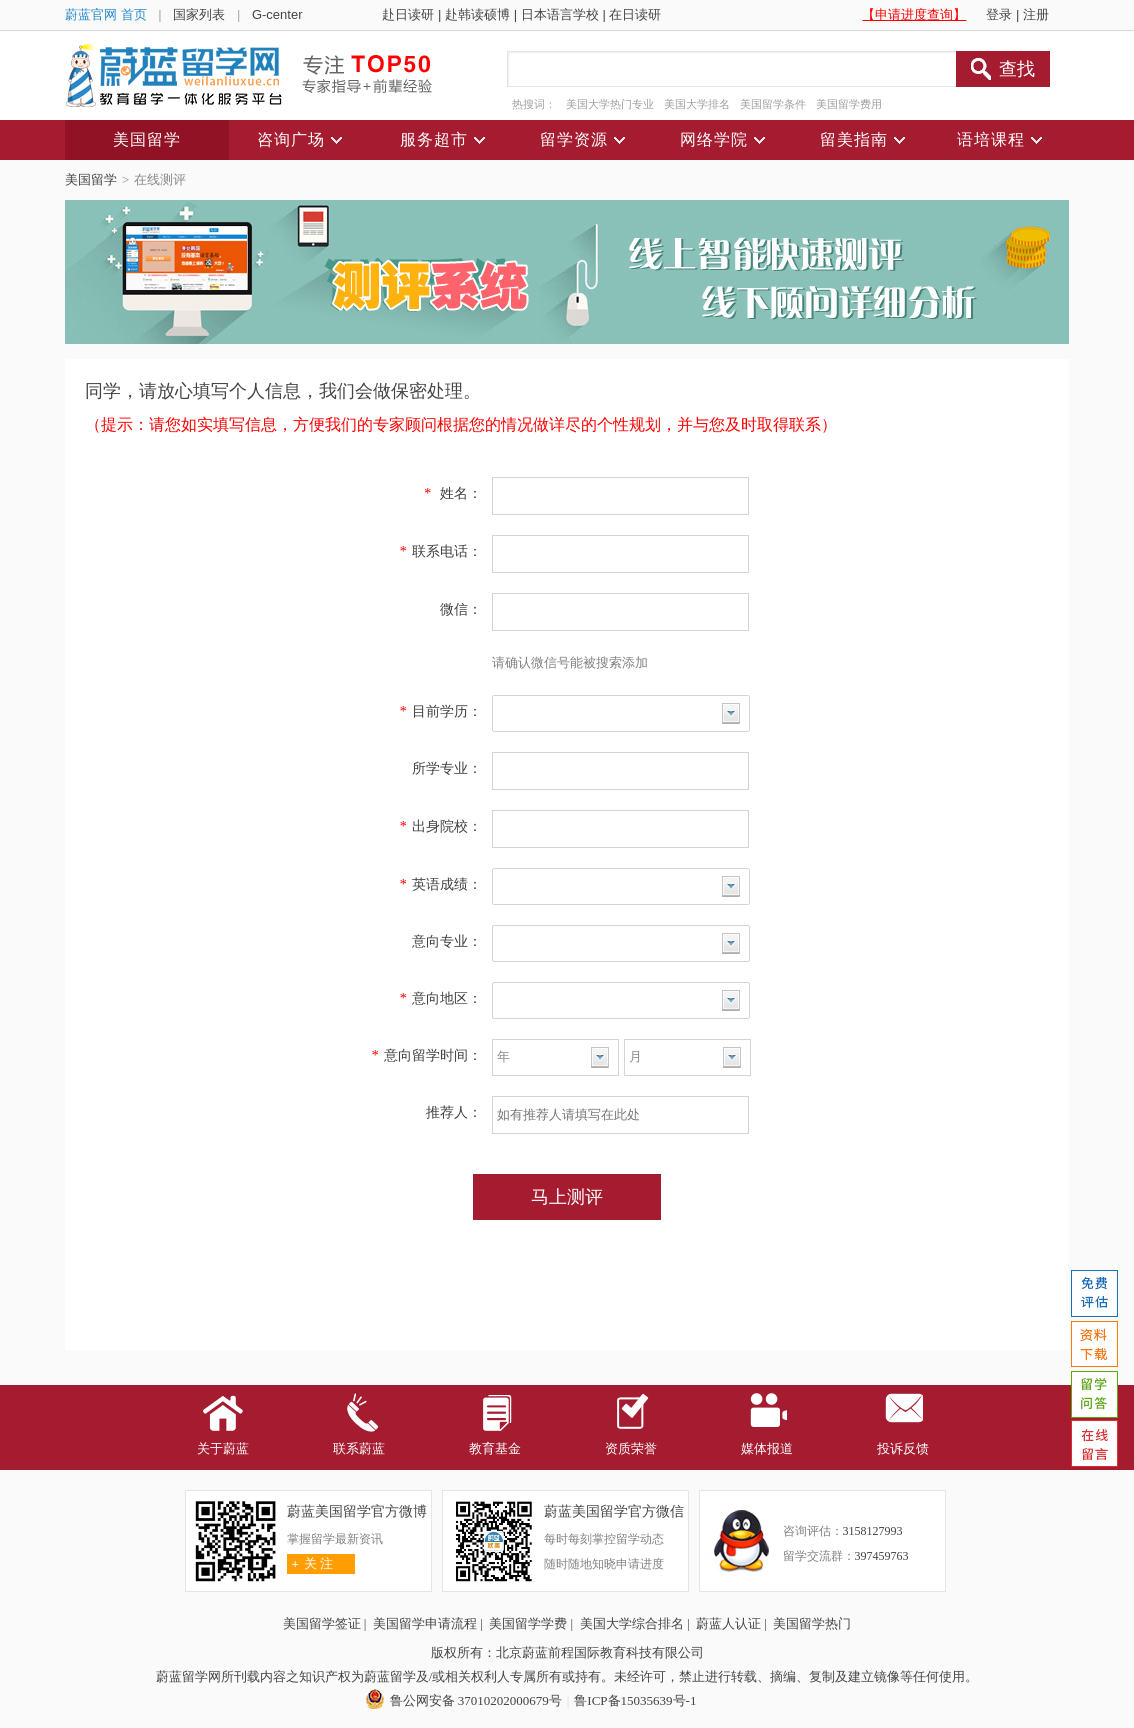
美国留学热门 (812, 1623)
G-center (277, 14)
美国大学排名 (697, 104)
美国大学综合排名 (632, 1623)
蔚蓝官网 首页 (106, 14)
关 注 (310, 1563)
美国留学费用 (849, 104)
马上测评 (567, 1197)
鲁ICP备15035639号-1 (635, 1700)
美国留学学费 (528, 1623)
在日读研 (635, 14)
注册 (1036, 14)
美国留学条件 (773, 104)
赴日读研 (408, 14)
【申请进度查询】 (914, 14)
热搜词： (534, 104)
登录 (999, 14)
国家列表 (199, 14)
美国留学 (91, 179)
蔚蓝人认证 (728, 1623)
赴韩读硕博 (477, 14)
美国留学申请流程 (425, 1623)
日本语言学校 (560, 14)
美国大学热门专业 (610, 104)
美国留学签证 (322, 1623)
